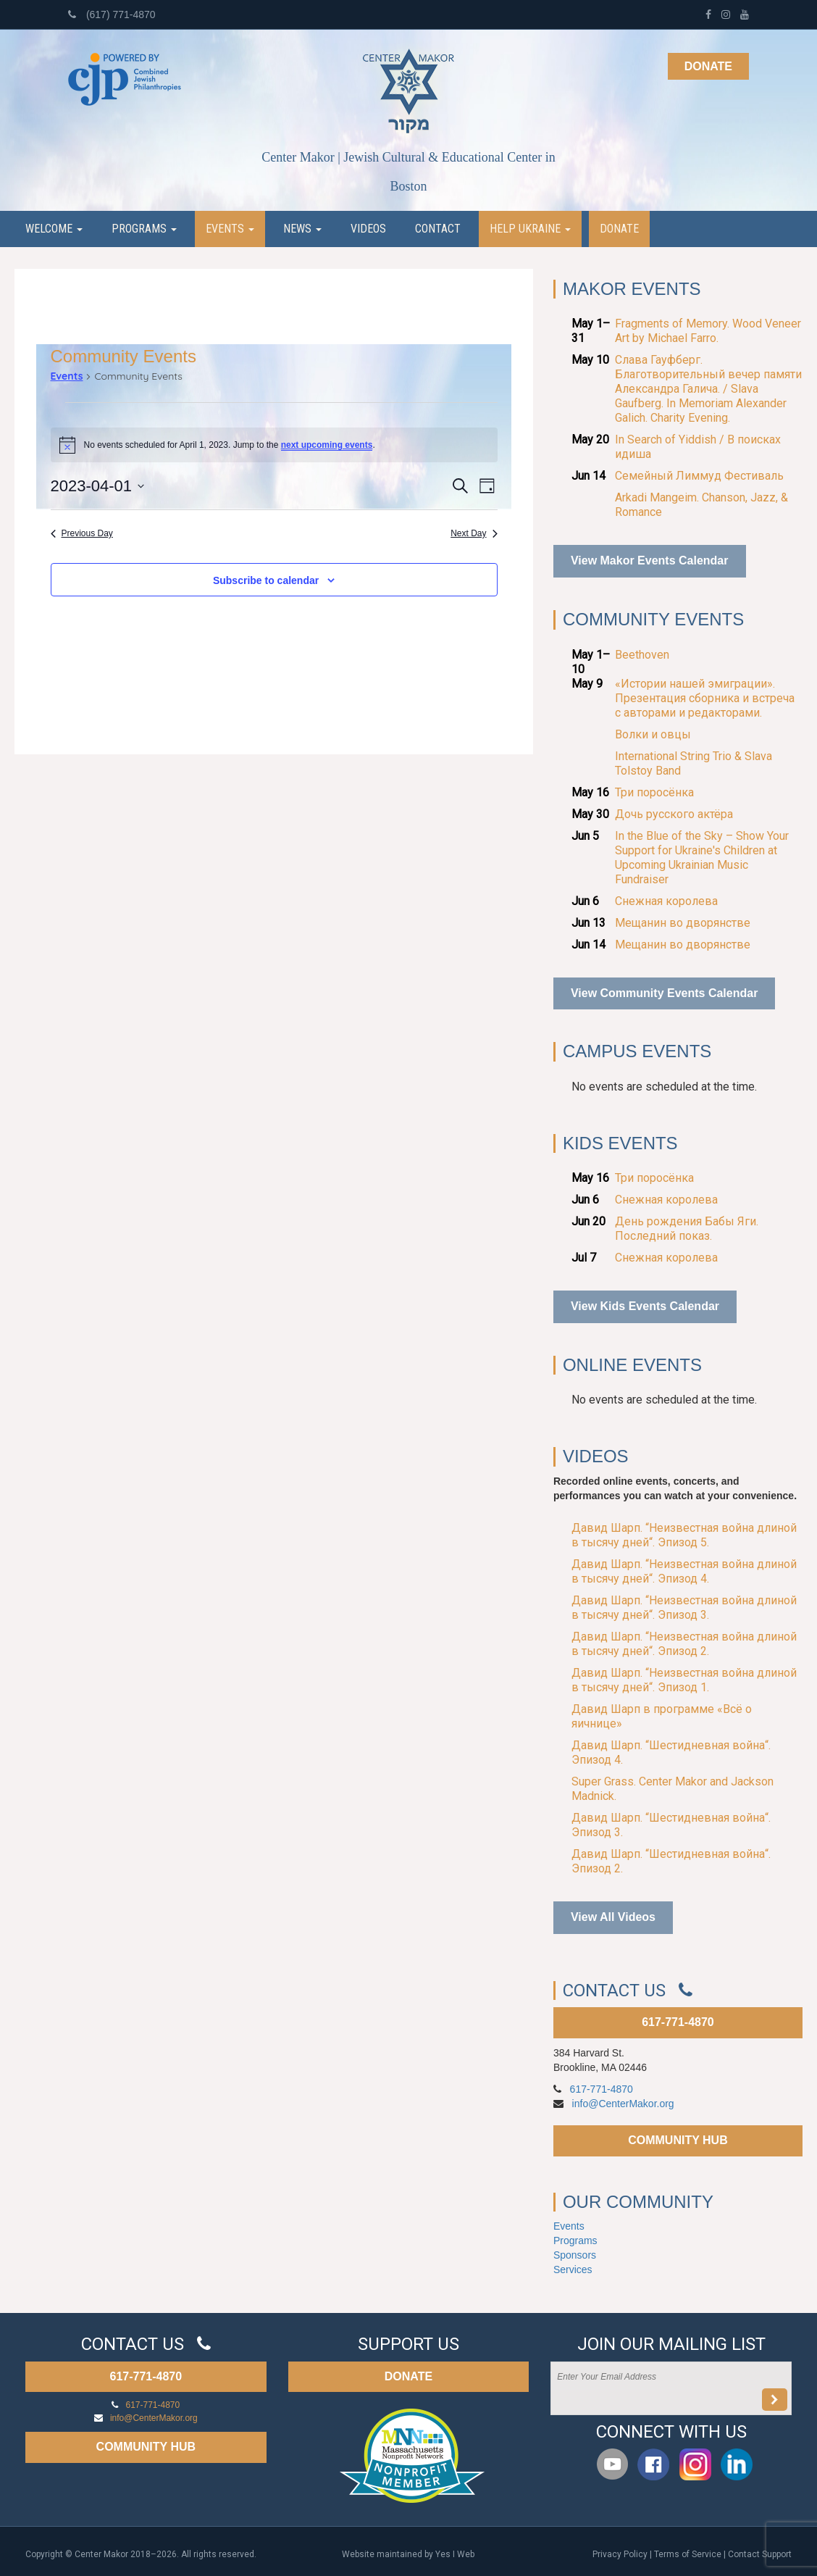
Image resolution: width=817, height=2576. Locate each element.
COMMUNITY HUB (677, 2140)
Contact (438, 228)
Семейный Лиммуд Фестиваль (699, 476)
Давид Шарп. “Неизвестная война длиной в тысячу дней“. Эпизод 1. (684, 1680)
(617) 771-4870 (112, 14)
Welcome (54, 228)
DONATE (408, 2376)
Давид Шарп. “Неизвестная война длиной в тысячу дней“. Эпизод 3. (684, 1607)
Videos (368, 228)
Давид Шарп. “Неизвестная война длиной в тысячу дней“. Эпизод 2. (684, 1644)
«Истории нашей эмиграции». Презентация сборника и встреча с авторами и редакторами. (705, 698)
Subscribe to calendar (266, 580)
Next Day (474, 533)
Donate (708, 66)
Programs (144, 228)
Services (572, 2269)
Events (230, 228)
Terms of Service (687, 2554)
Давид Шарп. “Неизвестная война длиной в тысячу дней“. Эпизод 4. (684, 1571)
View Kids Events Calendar (645, 1306)
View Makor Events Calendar (650, 560)
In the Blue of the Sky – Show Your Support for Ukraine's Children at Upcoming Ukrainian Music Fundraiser (702, 857)
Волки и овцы (653, 734)
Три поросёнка (654, 792)
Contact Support (760, 2554)
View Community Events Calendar (664, 993)
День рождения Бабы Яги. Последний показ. (686, 1228)
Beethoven (642, 655)
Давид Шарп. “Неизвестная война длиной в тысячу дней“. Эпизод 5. (684, 1535)
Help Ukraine (530, 228)
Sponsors (574, 2255)
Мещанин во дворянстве (682, 923)
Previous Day (82, 533)
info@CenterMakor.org (623, 2103)
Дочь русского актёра (674, 814)
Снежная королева (666, 901)
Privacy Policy (620, 2554)
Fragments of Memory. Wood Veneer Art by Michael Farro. (708, 331)
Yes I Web (454, 2554)
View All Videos (613, 1917)
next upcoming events (327, 445)
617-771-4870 (678, 2022)
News (302, 228)
